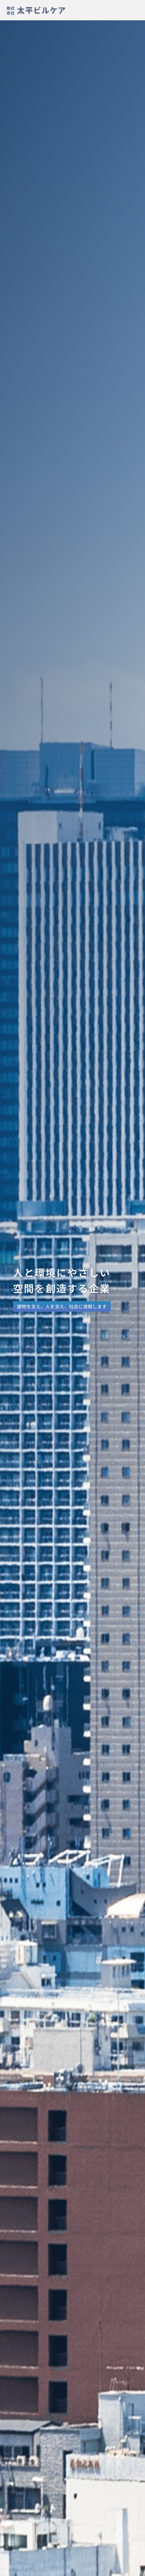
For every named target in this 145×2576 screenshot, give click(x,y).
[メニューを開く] (134, 9)
